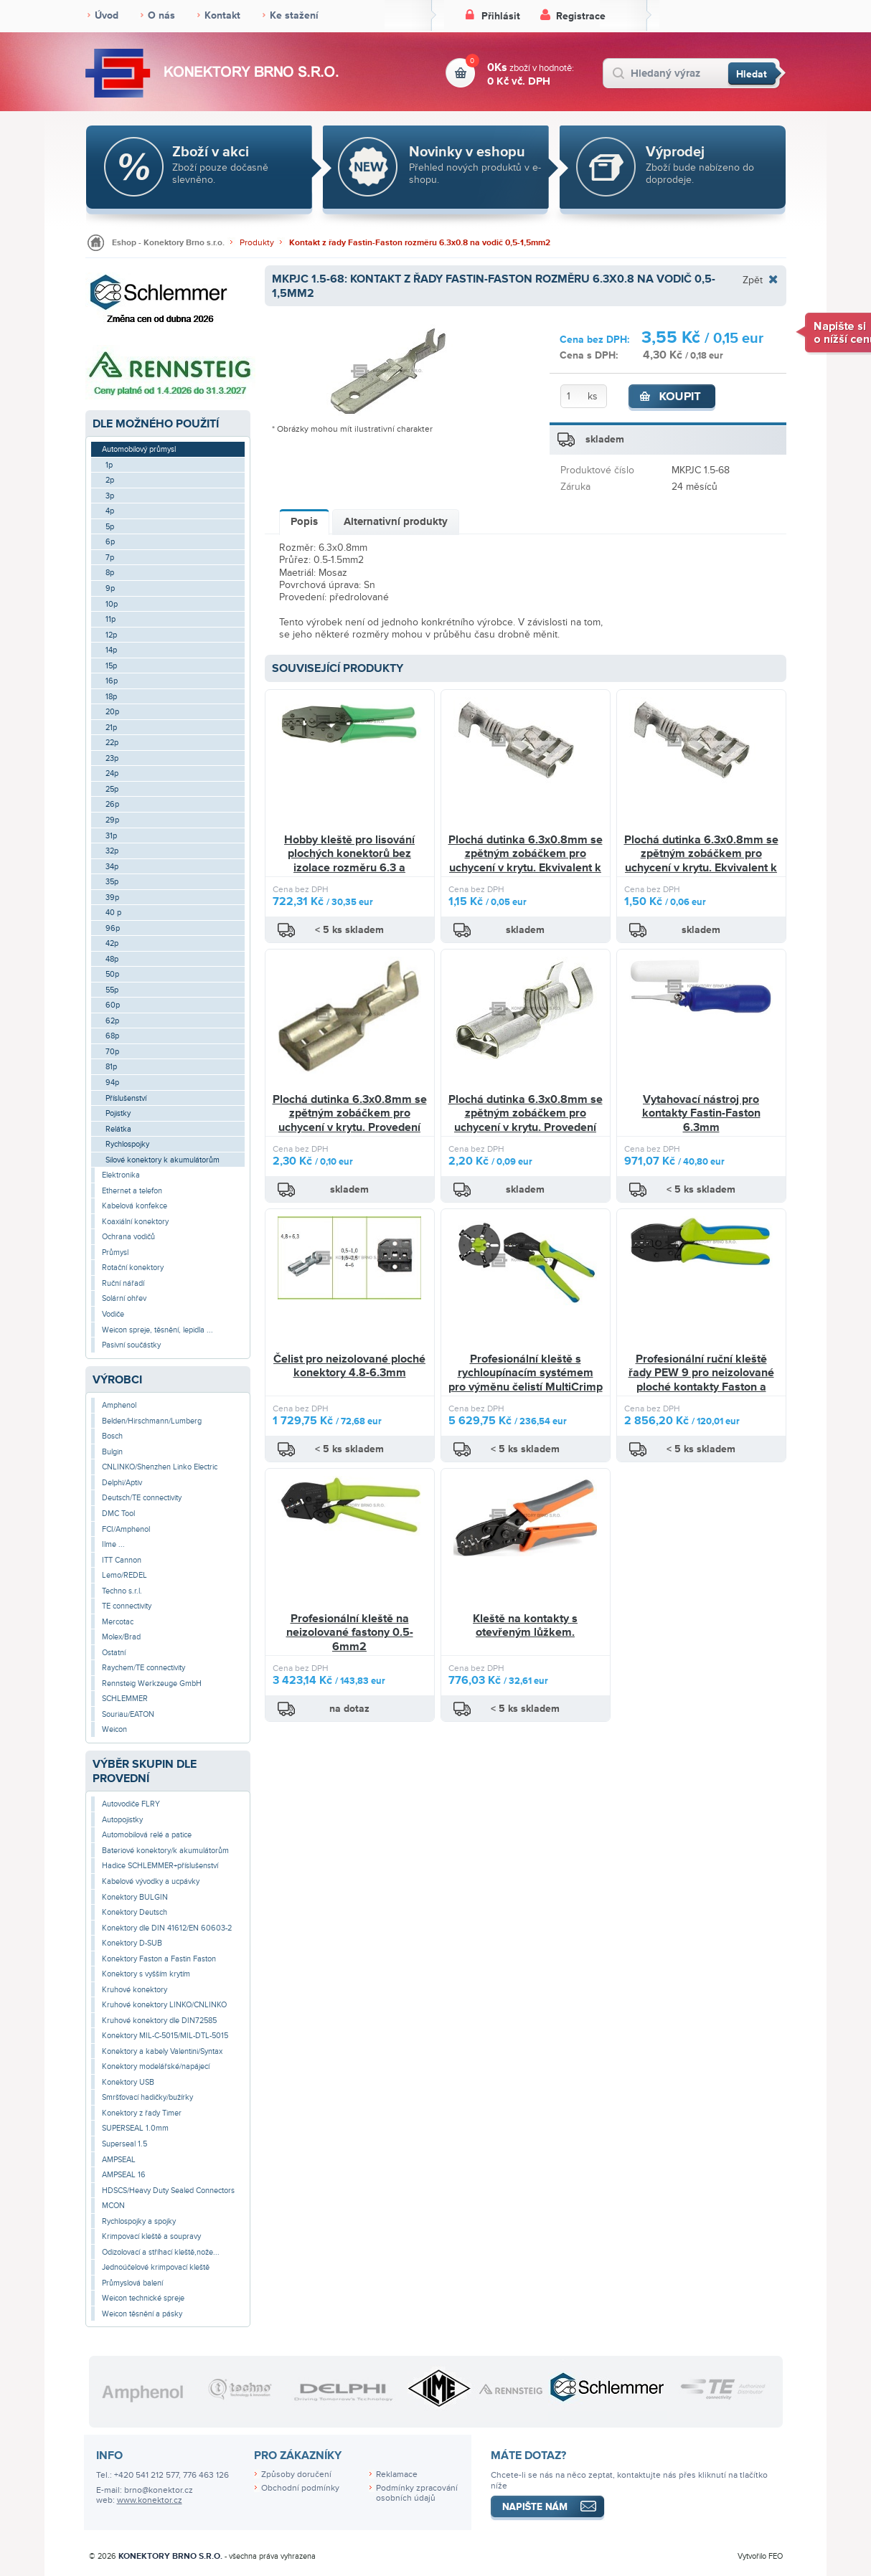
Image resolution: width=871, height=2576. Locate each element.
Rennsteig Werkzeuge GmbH (152, 1683)
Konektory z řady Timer (142, 2113)
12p (111, 635)
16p (111, 681)
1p (109, 465)
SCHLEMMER (125, 1698)
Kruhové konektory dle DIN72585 (159, 2020)
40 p (113, 912)
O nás (161, 15)
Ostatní (114, 1652)
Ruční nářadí (123, 1283)
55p (111, 990)
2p (109, 480)
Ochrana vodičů (128, 1236)
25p (111, 789)
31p (111, 835)
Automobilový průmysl (139, 449)
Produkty (257, 242)
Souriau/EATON (128, 1714)
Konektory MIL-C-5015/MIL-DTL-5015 (165, 2035)
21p (111, 727)
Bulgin (112, 1452)
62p (112, 1021)
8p (109, 572)
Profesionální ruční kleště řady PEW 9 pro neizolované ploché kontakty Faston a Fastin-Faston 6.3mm (701, 1380)
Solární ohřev (124, 1298)
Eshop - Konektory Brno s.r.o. (168, 242)
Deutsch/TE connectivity (142, 1497)
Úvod (106, 15)
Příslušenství (125, 1098)
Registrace (581, 16)
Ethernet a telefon (132, 1190)
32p (111, 851)
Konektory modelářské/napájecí (155, 2066)
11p (110, 619)
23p (111, 758)
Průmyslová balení (132, 2283)
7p (109, 557)
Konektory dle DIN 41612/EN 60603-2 (167, 1928)
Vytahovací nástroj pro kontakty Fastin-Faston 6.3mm (701, 1113)
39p (112, 897)
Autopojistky (122, 1819)
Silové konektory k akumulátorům (162, 1160)
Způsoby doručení (296, 2474)
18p (111, 696)
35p (111, 881)
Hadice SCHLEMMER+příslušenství (160, 1865)
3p (109, 496)
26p (112, 804)
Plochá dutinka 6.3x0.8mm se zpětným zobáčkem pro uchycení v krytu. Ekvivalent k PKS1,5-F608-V (701, 861)
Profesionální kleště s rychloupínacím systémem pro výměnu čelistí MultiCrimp (525, 1373)
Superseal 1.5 (124, 2144)
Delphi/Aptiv (122, 1482)
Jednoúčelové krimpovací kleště (155, 2267)
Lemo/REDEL (124, 1575)
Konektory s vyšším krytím (146, 1974)
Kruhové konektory (134, 1989)
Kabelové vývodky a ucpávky (150, 1881)
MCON (113, 2205)
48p (111, 959)
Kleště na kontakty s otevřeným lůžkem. (525, 1625)
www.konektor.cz (149, 2500)
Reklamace (397, 2474)
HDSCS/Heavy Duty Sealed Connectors (168, 2190)
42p (111, 943)
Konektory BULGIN (135, 1897)
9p (110, 588)
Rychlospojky (127, 1144)
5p (109, 526)
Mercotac (117, 1621)
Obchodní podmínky (300, 2488)
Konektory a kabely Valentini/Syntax (162, 2051)
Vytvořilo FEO (760, 2556)
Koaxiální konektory (135, 1221)
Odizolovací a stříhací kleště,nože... (161, 2252)
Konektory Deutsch (134, 1912)
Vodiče (113, 1314)
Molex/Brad (121, 1637)
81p (111, 1066)
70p (112, 1051)
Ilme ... (113, 1544)
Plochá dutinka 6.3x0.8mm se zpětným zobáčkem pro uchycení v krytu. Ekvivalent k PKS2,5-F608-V (525, 861)
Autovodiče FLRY (131, 1804)
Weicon (114, 1729)
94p (112, 1082)
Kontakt (222, 15)
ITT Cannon (121, 1560)
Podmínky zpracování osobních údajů (417, 2493)
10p (111, 604)
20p (112, 711)
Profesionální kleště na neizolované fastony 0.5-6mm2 (349, 1632)
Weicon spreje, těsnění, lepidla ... (157, 1330)
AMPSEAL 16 (124, 2174)
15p (111, 666)
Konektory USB (128, 2082)
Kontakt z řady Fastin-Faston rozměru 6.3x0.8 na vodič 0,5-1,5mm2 (419, 242)
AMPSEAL (119, 2159)
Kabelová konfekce (134, 1206)
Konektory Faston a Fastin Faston (159, 1959)
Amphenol (119, 1405)
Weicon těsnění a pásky (142, 2314)
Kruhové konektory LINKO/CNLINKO (164, 2004)
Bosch (112, 1436)
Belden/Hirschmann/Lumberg (152, 1421)
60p (112, 1005)
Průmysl (115, 1252)
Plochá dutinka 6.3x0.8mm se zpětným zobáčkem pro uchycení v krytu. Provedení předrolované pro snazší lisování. (350, 1127)
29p (112, 820)
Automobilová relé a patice (147, 1834)
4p (109, 511)
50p (112, 974)
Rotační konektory (133, 1267)
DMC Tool (118, 1513)
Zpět (753, 279)
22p (111, 742)
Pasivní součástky (131, 1345)
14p (111, 650)
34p (111, 866)
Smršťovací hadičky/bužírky (147, 2097)
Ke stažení (294, 15)
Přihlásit (500, 16)
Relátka (118, 1129)
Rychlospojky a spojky (139, 2221)
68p (112, 1036)
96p (112, 928)
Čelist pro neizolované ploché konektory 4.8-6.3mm (349, 1366)
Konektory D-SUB (132, 1943)
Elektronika (121, 1175)
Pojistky (118, 1113)
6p (110, 541)
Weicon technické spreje (143, 2298)
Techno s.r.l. (122, 1591)
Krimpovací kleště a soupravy (151, 2236)
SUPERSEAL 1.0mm (135, 2128)
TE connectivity (126, 1606)
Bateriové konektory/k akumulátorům (165, 1850)
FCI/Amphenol (126, 1529)
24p (111, 773)
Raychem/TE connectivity (143, 1667)
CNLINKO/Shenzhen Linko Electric (159, 1467)
